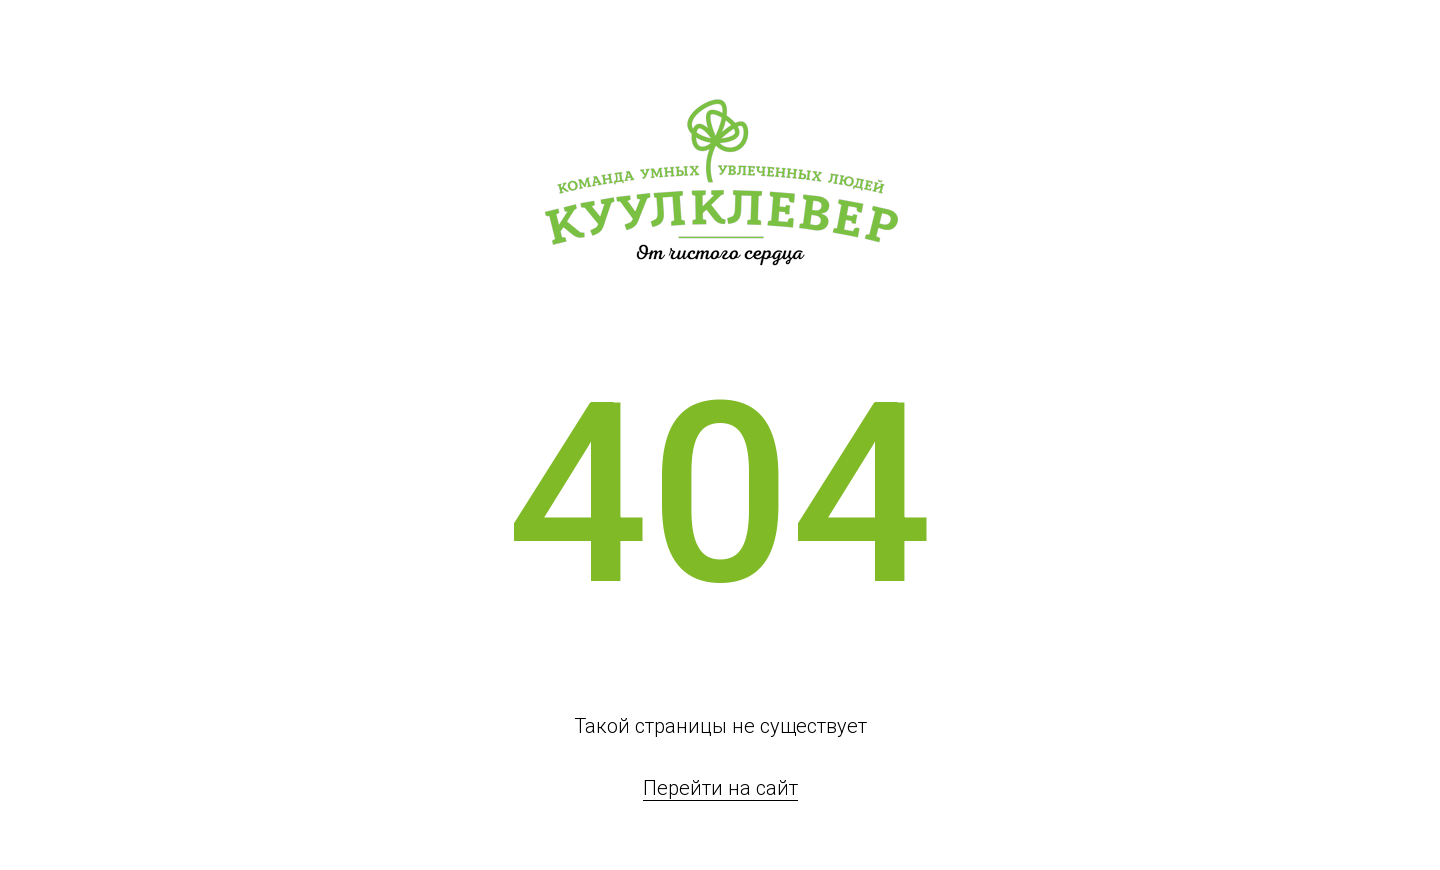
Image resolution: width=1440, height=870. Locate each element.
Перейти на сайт (720, 788)
